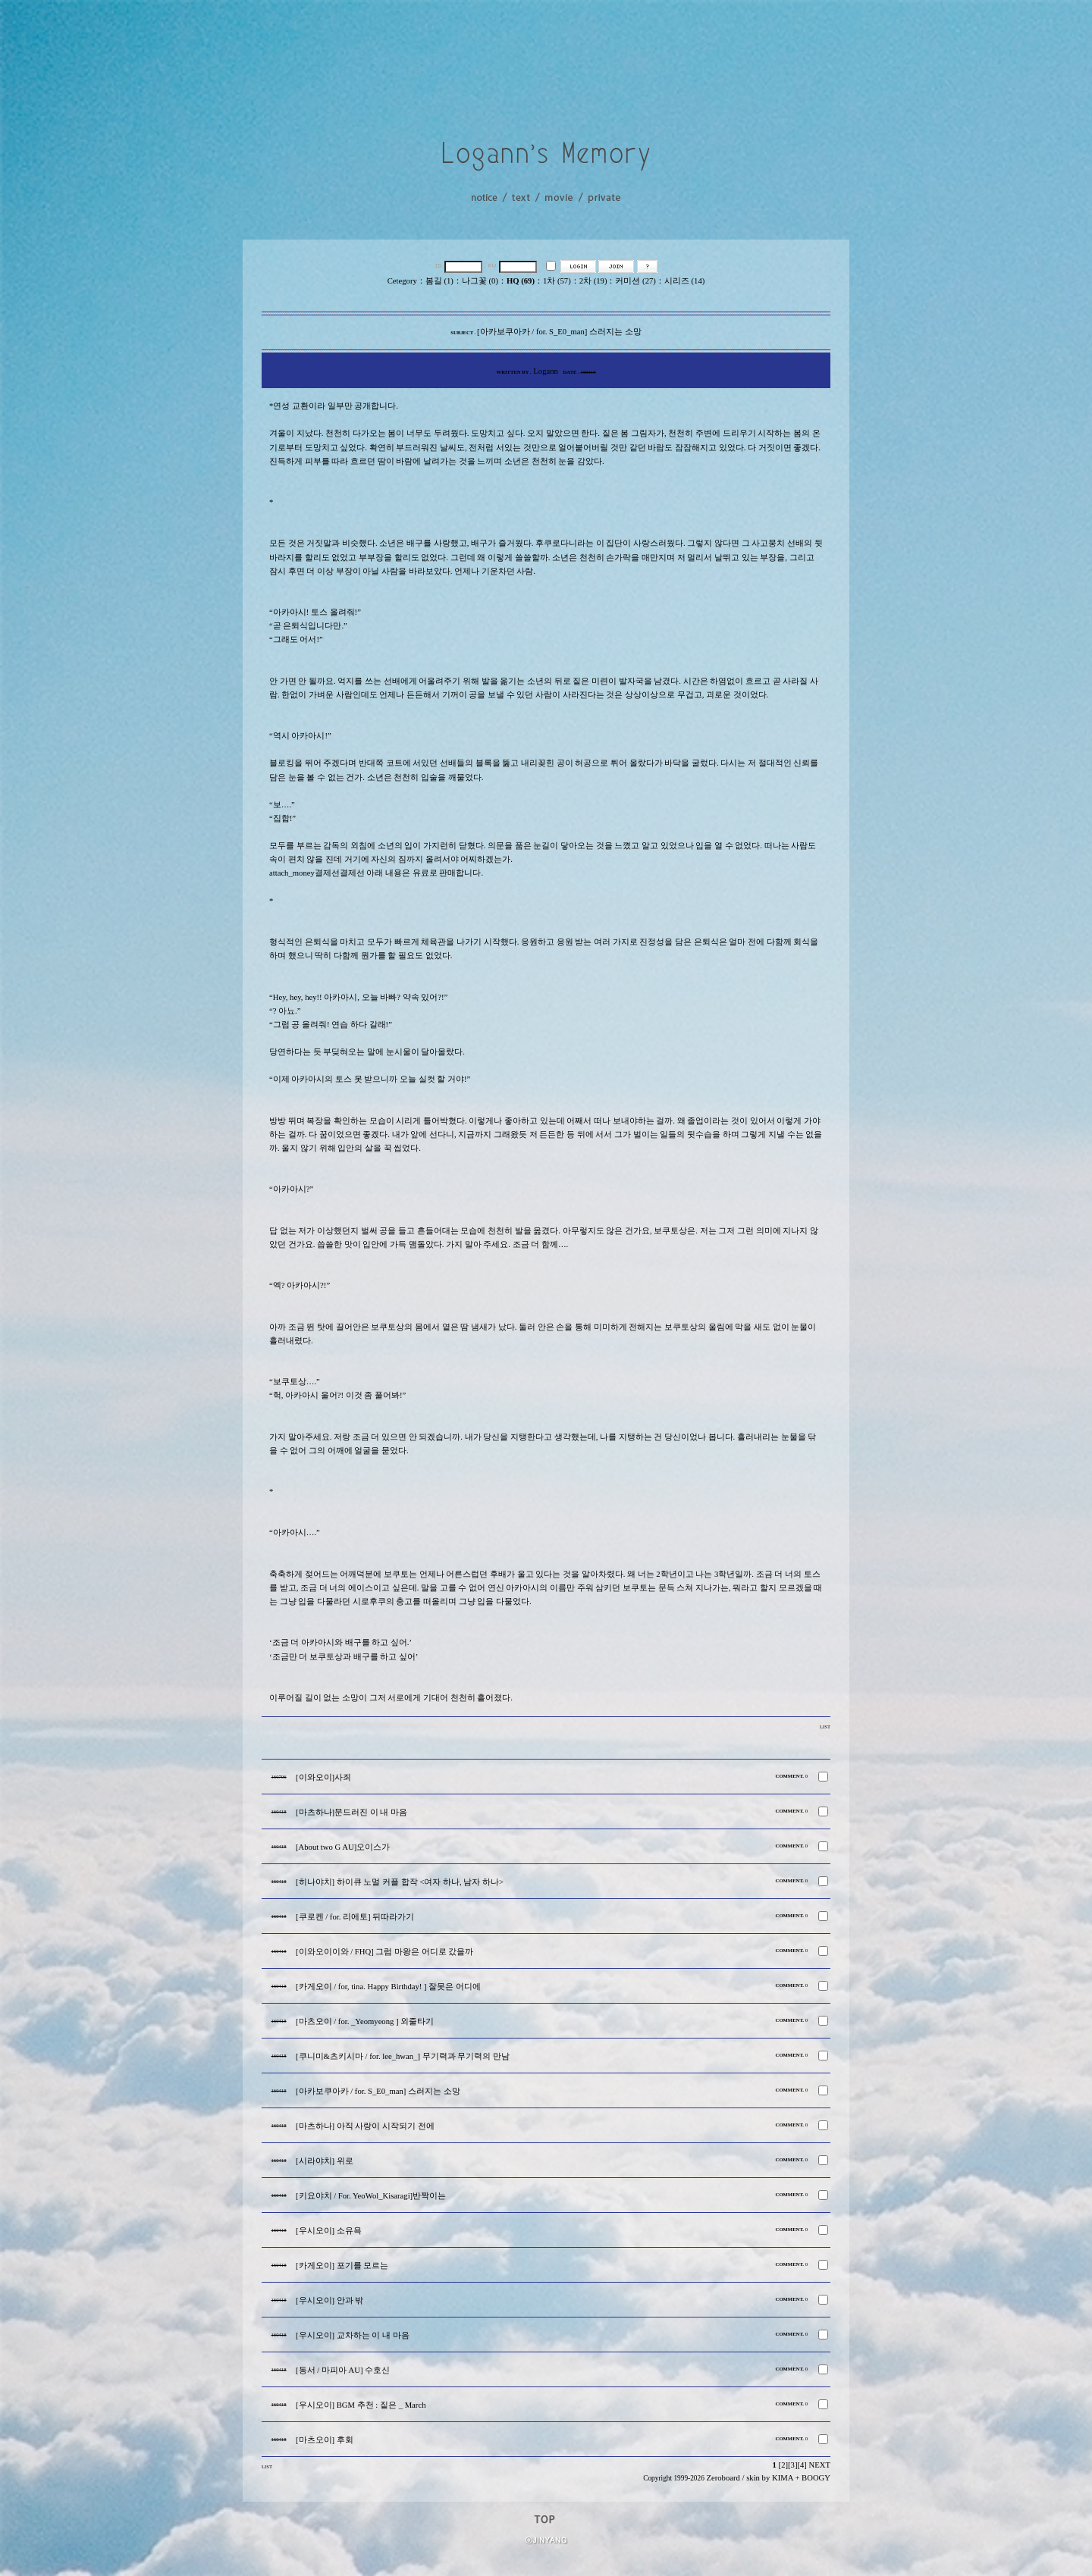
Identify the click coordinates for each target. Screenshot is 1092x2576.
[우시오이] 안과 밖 (329, 2300)
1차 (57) (557, 281)
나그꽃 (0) (480, 281)
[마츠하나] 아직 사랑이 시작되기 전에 (365, 2126)
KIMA (782, 2478)
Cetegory (402, 281)
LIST (825, 1726)
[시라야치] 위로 (324, 2161)
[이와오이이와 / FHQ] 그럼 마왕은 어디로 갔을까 (384, 1952)
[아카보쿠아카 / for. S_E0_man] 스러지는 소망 (378, 2091)
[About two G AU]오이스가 (343, 1847)
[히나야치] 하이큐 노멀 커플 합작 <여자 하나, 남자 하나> (400, 1882)
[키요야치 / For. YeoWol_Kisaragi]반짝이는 (371, 2196)
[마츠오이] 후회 (324, 2440)
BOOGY (816, 2478)
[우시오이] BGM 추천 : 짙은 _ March (360, 2405)
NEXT (819, 2465)
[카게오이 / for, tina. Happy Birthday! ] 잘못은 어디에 (388, 1986)
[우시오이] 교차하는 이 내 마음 (353, 2335)
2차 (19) (593, 281)
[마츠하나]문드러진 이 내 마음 (351, 1812)
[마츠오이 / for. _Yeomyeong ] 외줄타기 (365, 2021)
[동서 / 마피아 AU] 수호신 (343, 2370)
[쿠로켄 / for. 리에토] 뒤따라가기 (355, 1917)
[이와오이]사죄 (323, 1777)
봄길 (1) (439, 281)
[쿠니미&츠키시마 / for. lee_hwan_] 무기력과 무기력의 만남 (403, 2056)
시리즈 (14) (684, 281)
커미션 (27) (635, 281)
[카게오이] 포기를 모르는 (342, 2265)
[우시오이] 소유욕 (329, 2231)
